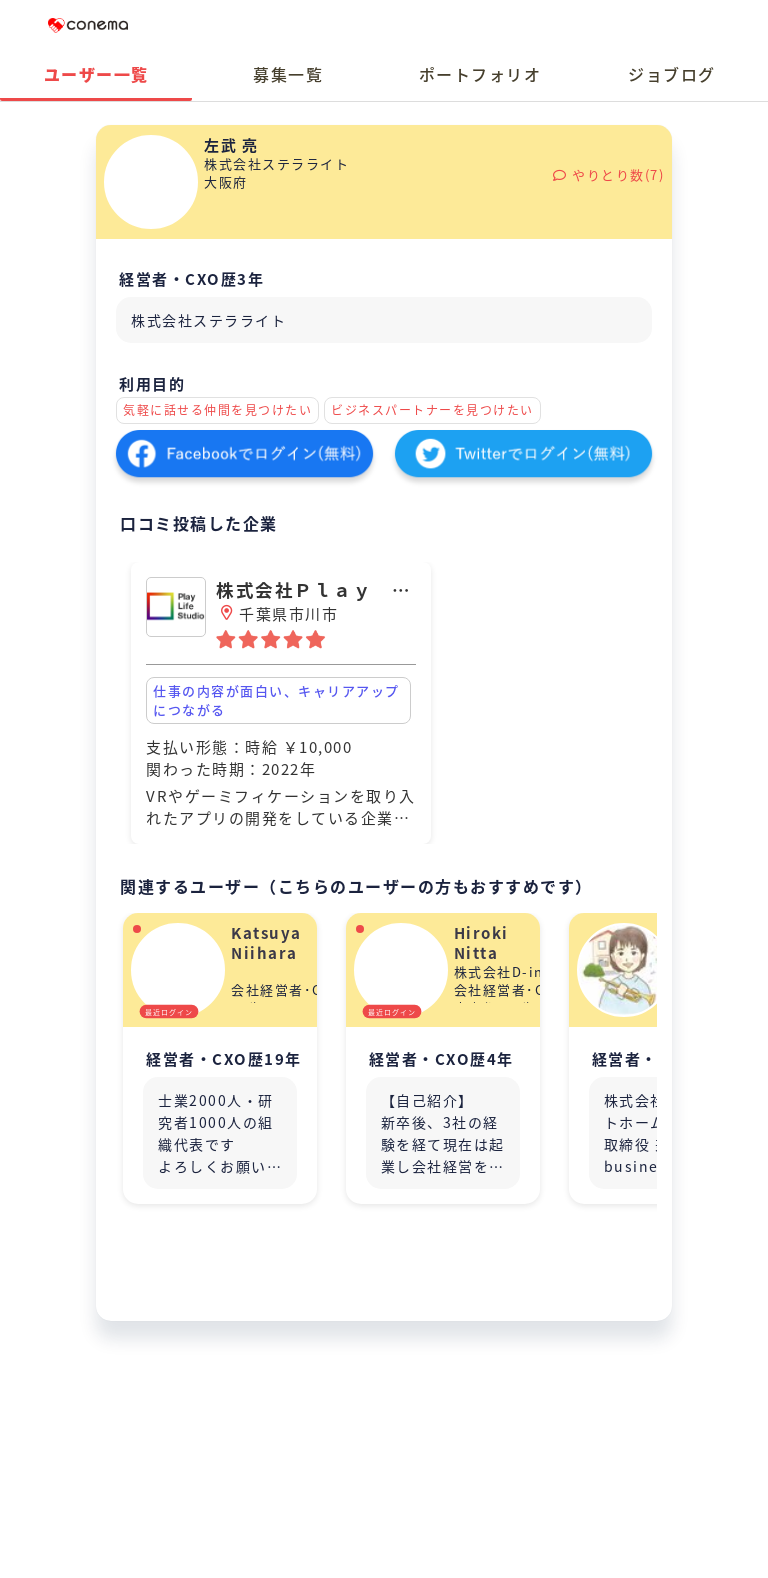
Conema (88, 25)
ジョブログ (672, 74)
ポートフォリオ (480, 74)
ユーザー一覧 (96, 74)
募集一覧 (288, 74)
